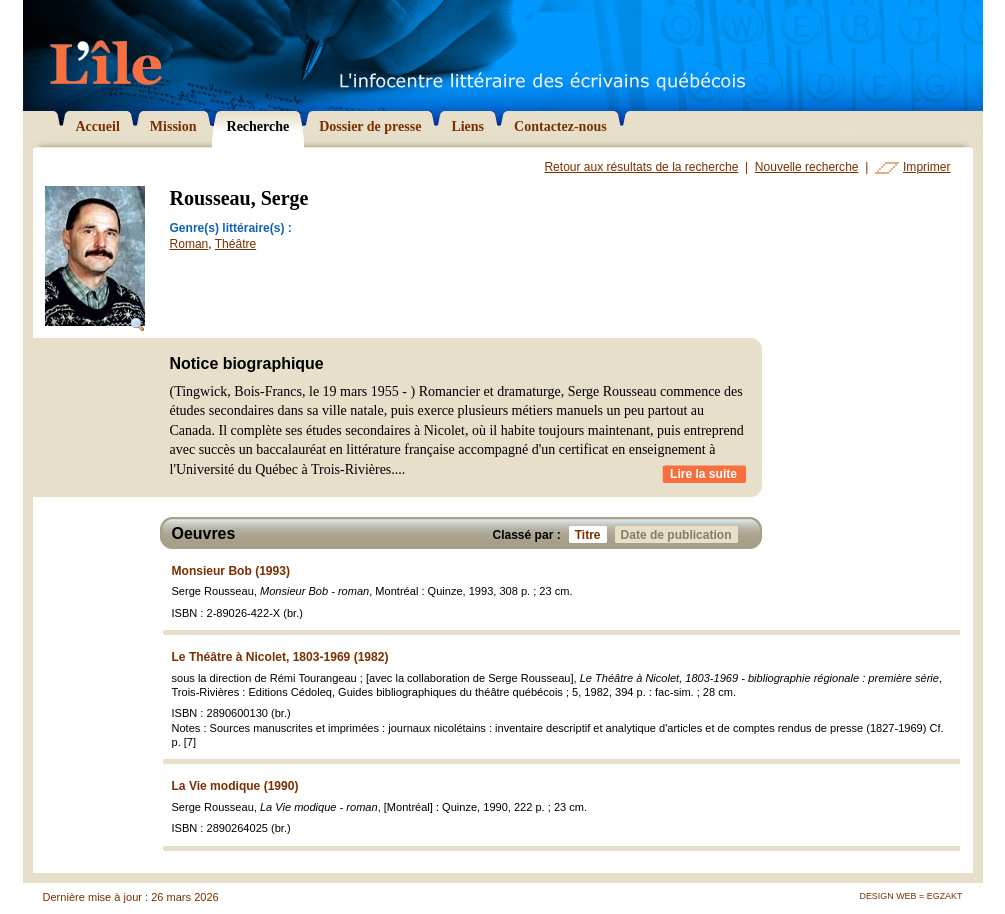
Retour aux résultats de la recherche (641, 167)
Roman (189, 244)
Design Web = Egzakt (910, 896)
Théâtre (235, 244)
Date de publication (679, 534)
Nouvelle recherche (807, 167)
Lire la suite (703, 474)
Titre (591, 534)
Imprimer (926, 167)
